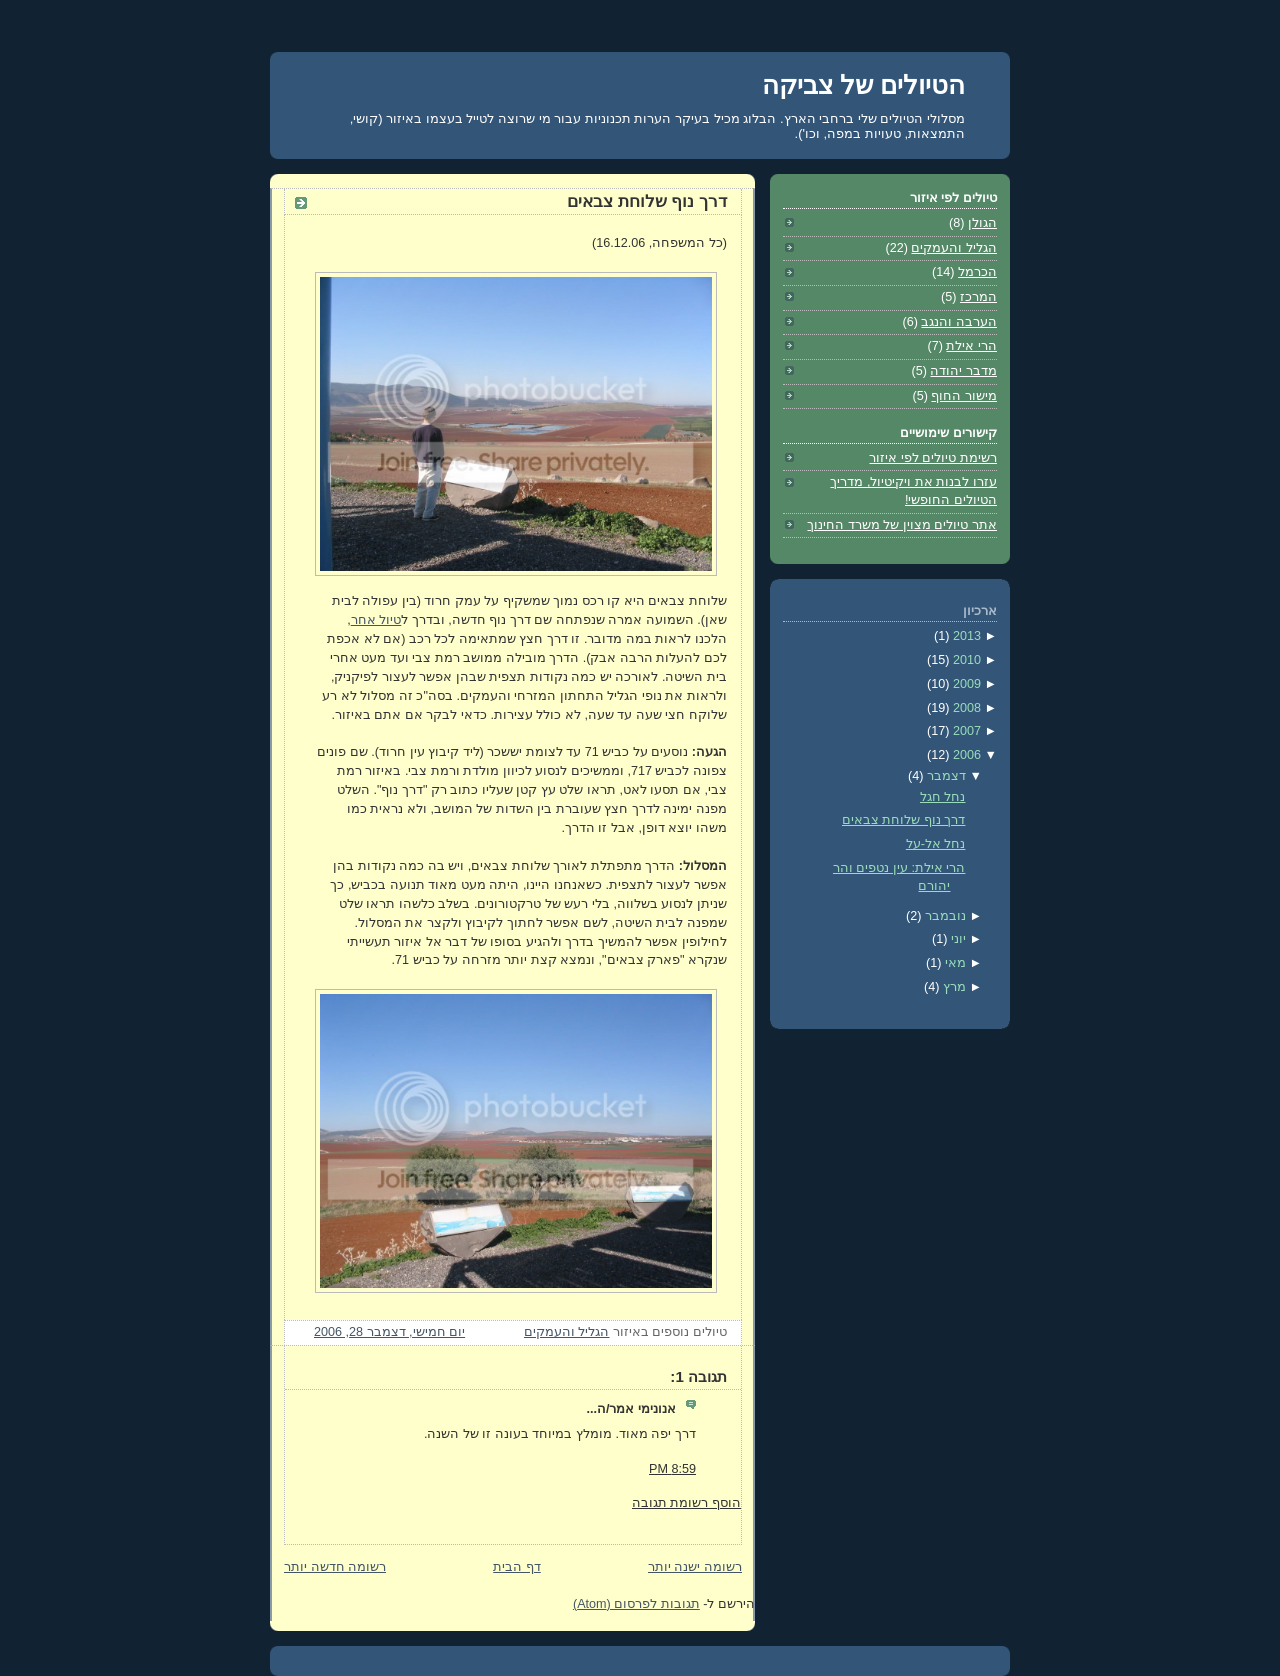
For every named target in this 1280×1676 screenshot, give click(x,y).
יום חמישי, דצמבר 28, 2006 (389, 1332)
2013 (965, 636)
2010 (965, 660)
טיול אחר (376, 620)
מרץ (952, 987)
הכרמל (977, 272)
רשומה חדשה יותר (335, 1567)
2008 (965, 708)
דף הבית (517, 1567)
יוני (956, 939)
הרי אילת (971, 346)
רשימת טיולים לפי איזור (933, 458)
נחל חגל (943, 797)
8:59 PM (672, 1469)
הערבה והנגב (959, 322)
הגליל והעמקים (567, 1332)
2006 (965, 755)
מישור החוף (964, 396)
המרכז (978, 297)
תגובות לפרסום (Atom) (636, 1604)
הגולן (982, 223)
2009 (965, 684)
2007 (965, 731)
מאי (953, 963)
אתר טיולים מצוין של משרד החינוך (902, 525)
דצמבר (944, 776)
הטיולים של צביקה (863, 85)
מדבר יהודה (963, 371)
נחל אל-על (936, 844)
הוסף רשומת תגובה (686, 1503)
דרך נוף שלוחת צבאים (647, 201)
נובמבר (943, 916)
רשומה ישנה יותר (695, 1567)
